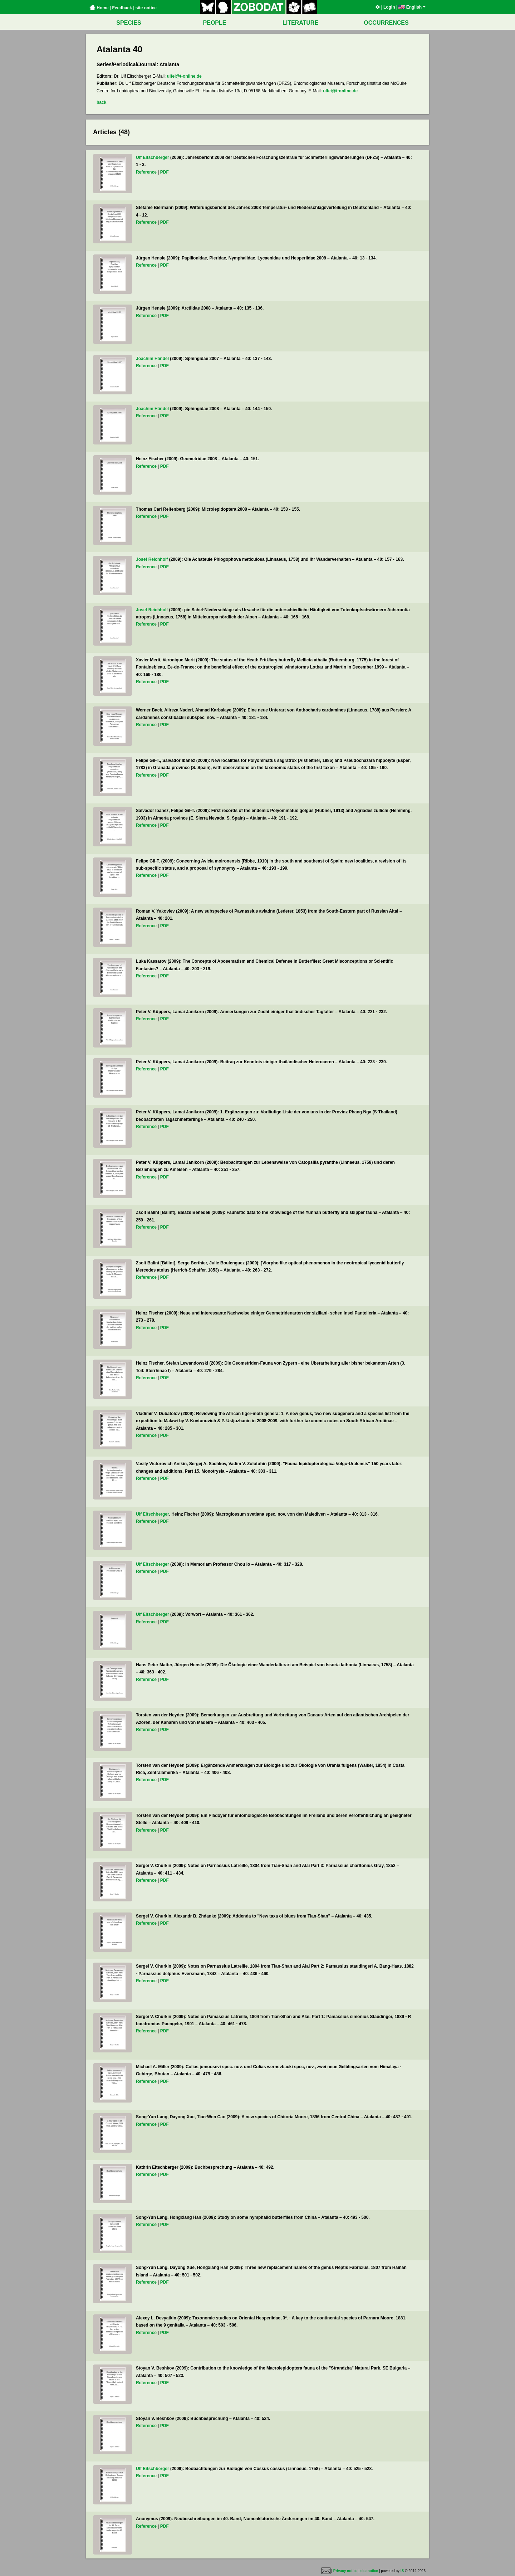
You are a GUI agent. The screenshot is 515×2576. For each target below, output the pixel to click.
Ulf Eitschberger (152, 157)
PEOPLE (214, 23)
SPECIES (128, 23)
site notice (146, 7)
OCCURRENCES (386, 23)
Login (389, 7)
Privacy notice (345, 2571)
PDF (164, 172)
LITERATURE (300, 23)
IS (402, 2571)
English (412, 7)
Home (99, 7)
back (101, 102)
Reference (146, 172)
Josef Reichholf (152, 559)
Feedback (122, 7)
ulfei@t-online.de (184, 76)
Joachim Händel (152, 358)
